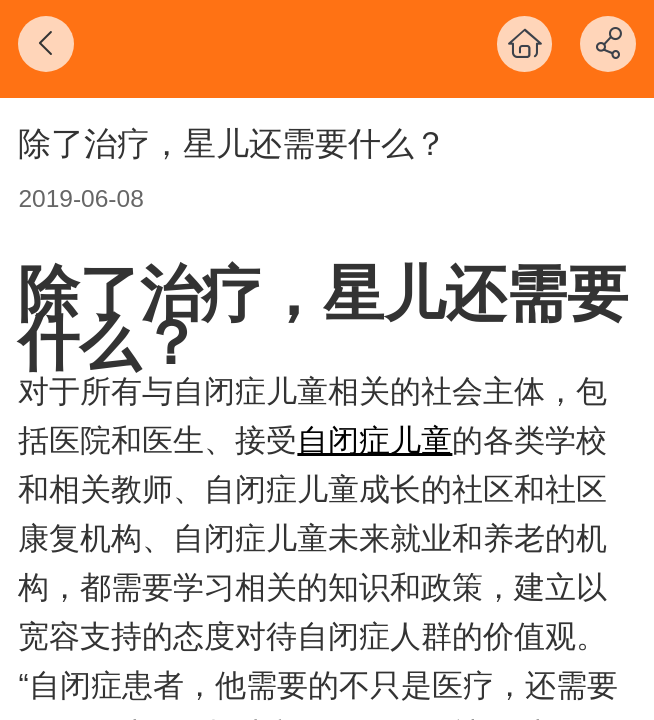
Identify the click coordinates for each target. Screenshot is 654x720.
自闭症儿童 (374, 440)
